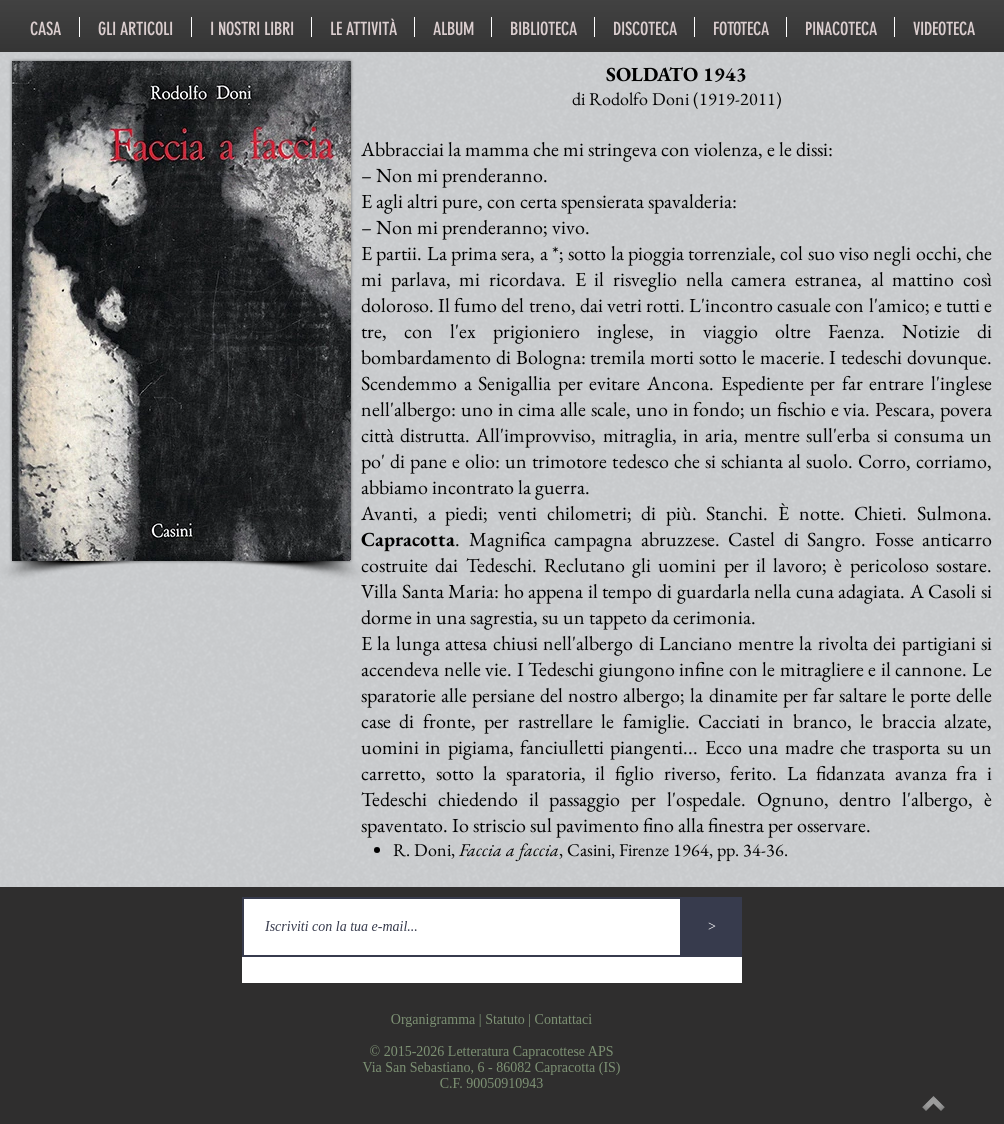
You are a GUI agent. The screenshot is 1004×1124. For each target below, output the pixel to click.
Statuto (505, 1019)
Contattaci (564, 1019)
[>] (712, 927)
